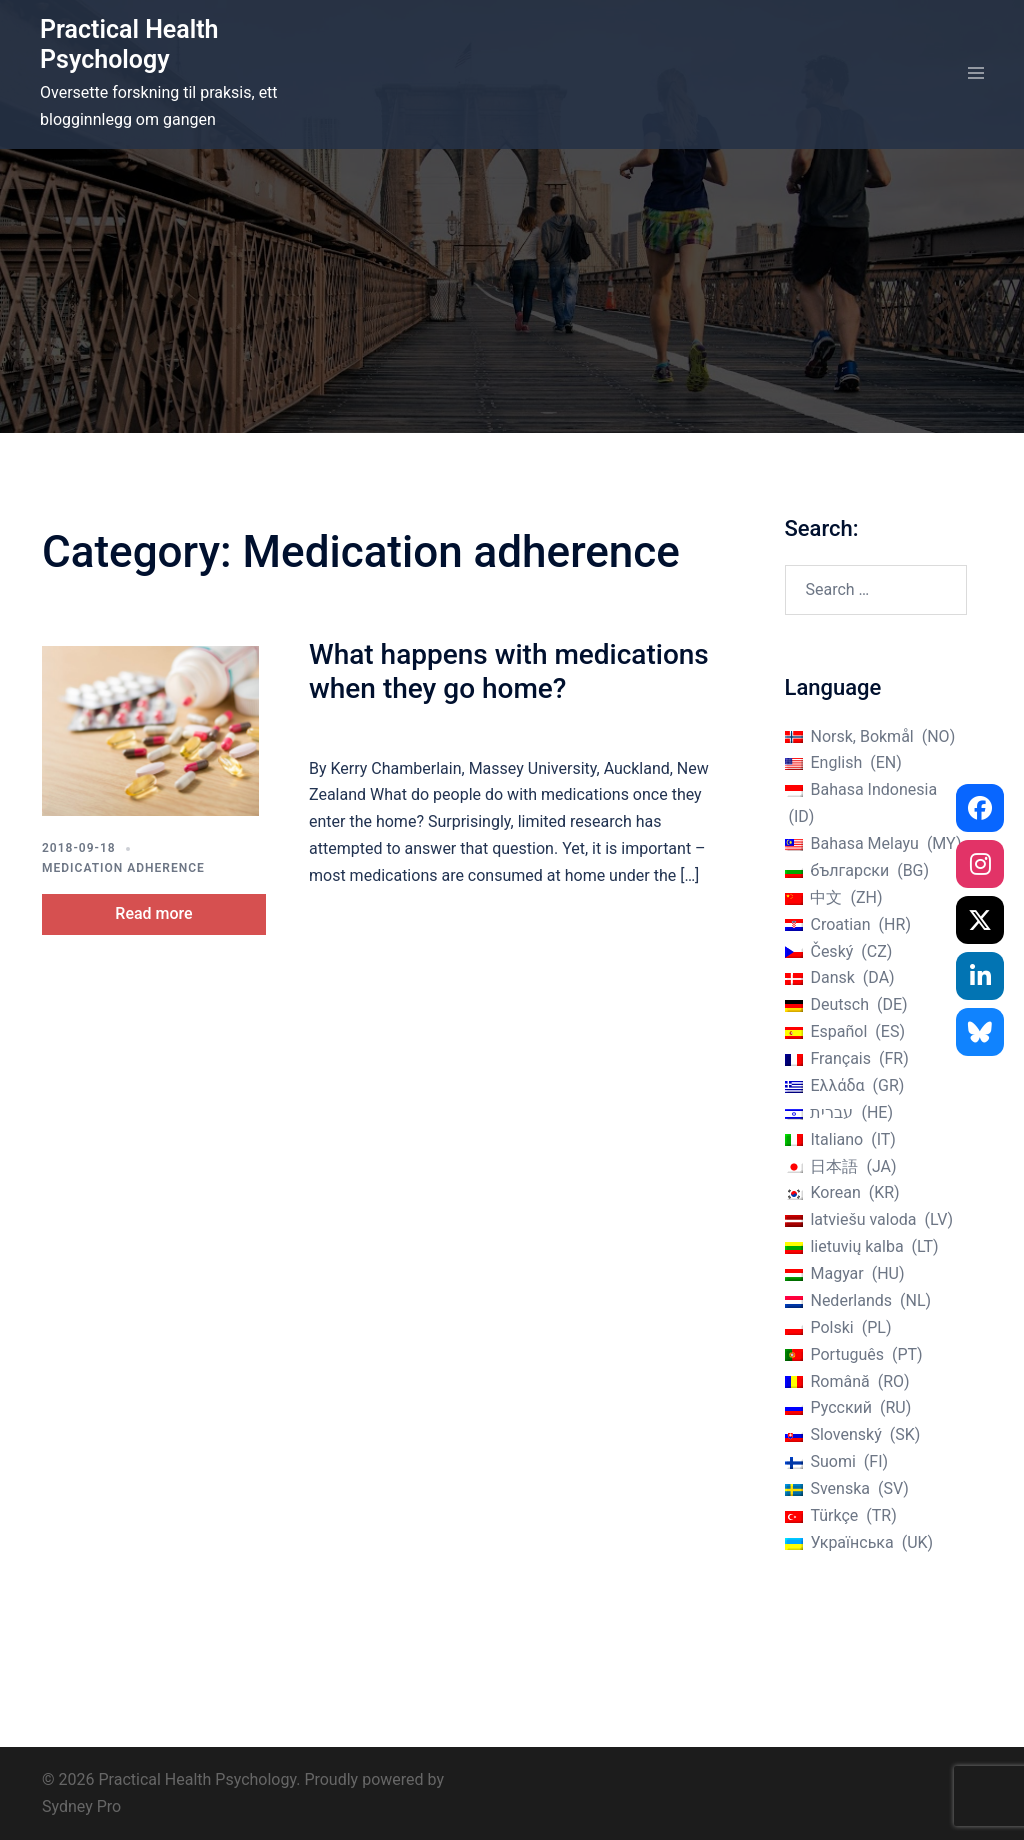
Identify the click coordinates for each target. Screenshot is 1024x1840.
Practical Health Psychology (129, 44)
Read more (153, 913)
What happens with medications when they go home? (509, 671)
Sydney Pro (81, 1806)
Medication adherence (123, 868)
